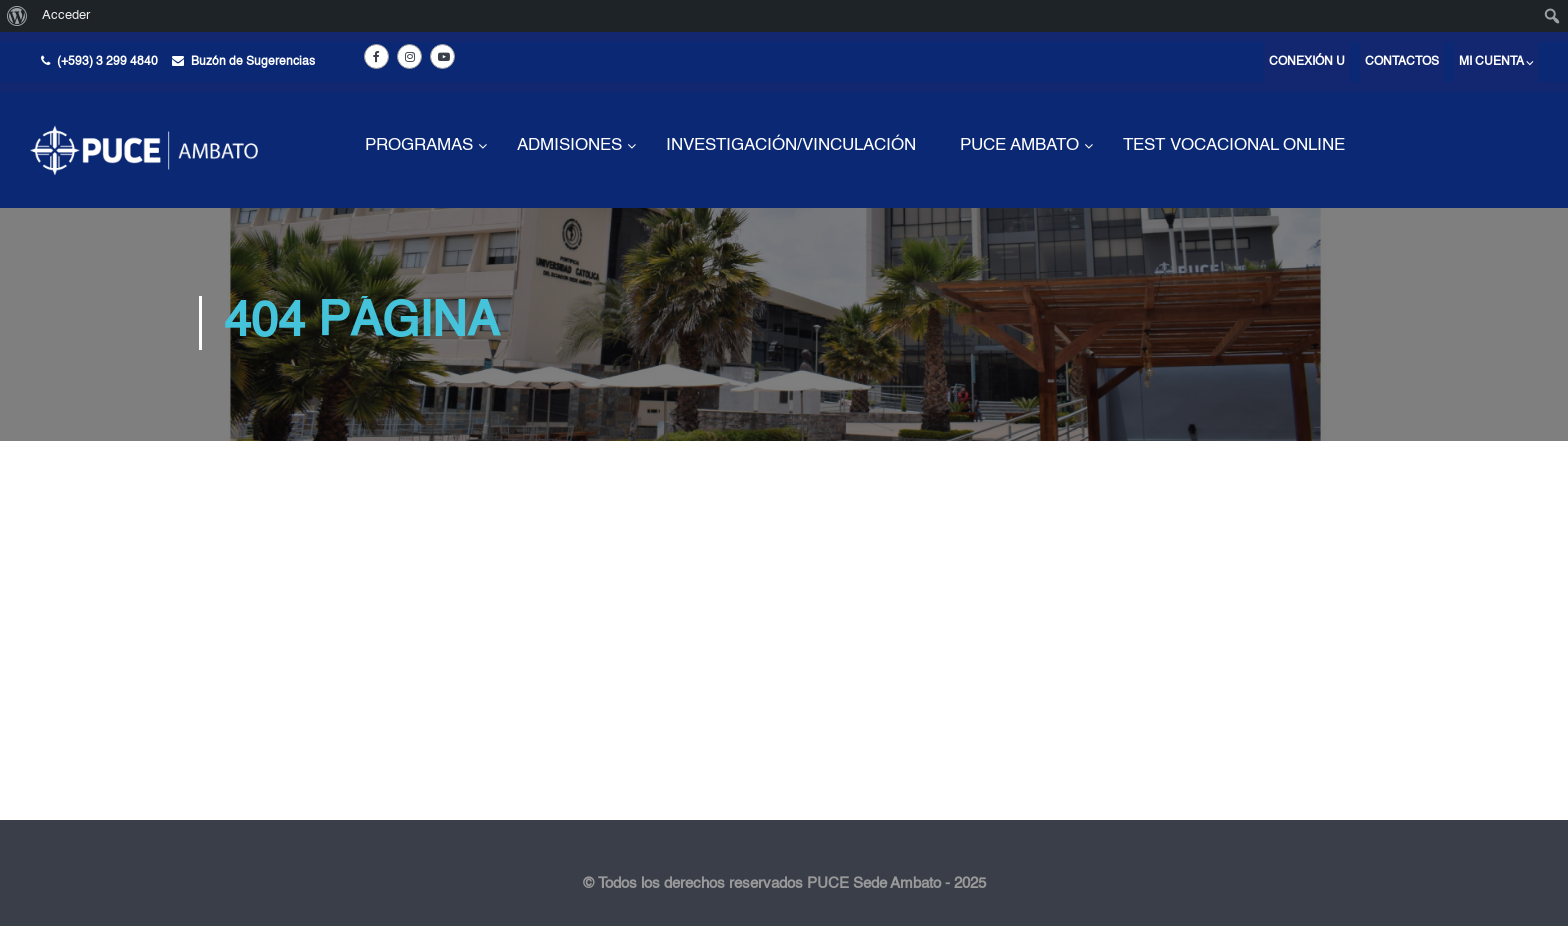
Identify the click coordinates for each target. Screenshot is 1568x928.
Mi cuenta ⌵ (1496, 62)
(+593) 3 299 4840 (107, 62)
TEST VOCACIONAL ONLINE (1234, 145)
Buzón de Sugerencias (253, 62)
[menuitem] (17, 16)
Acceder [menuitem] (66, 15)
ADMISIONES (569, 145)
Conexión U (1307, 62)
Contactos (1402, 62)
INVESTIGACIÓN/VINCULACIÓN (791, 145)
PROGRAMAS (419, 145)
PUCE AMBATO (1019, 145)
